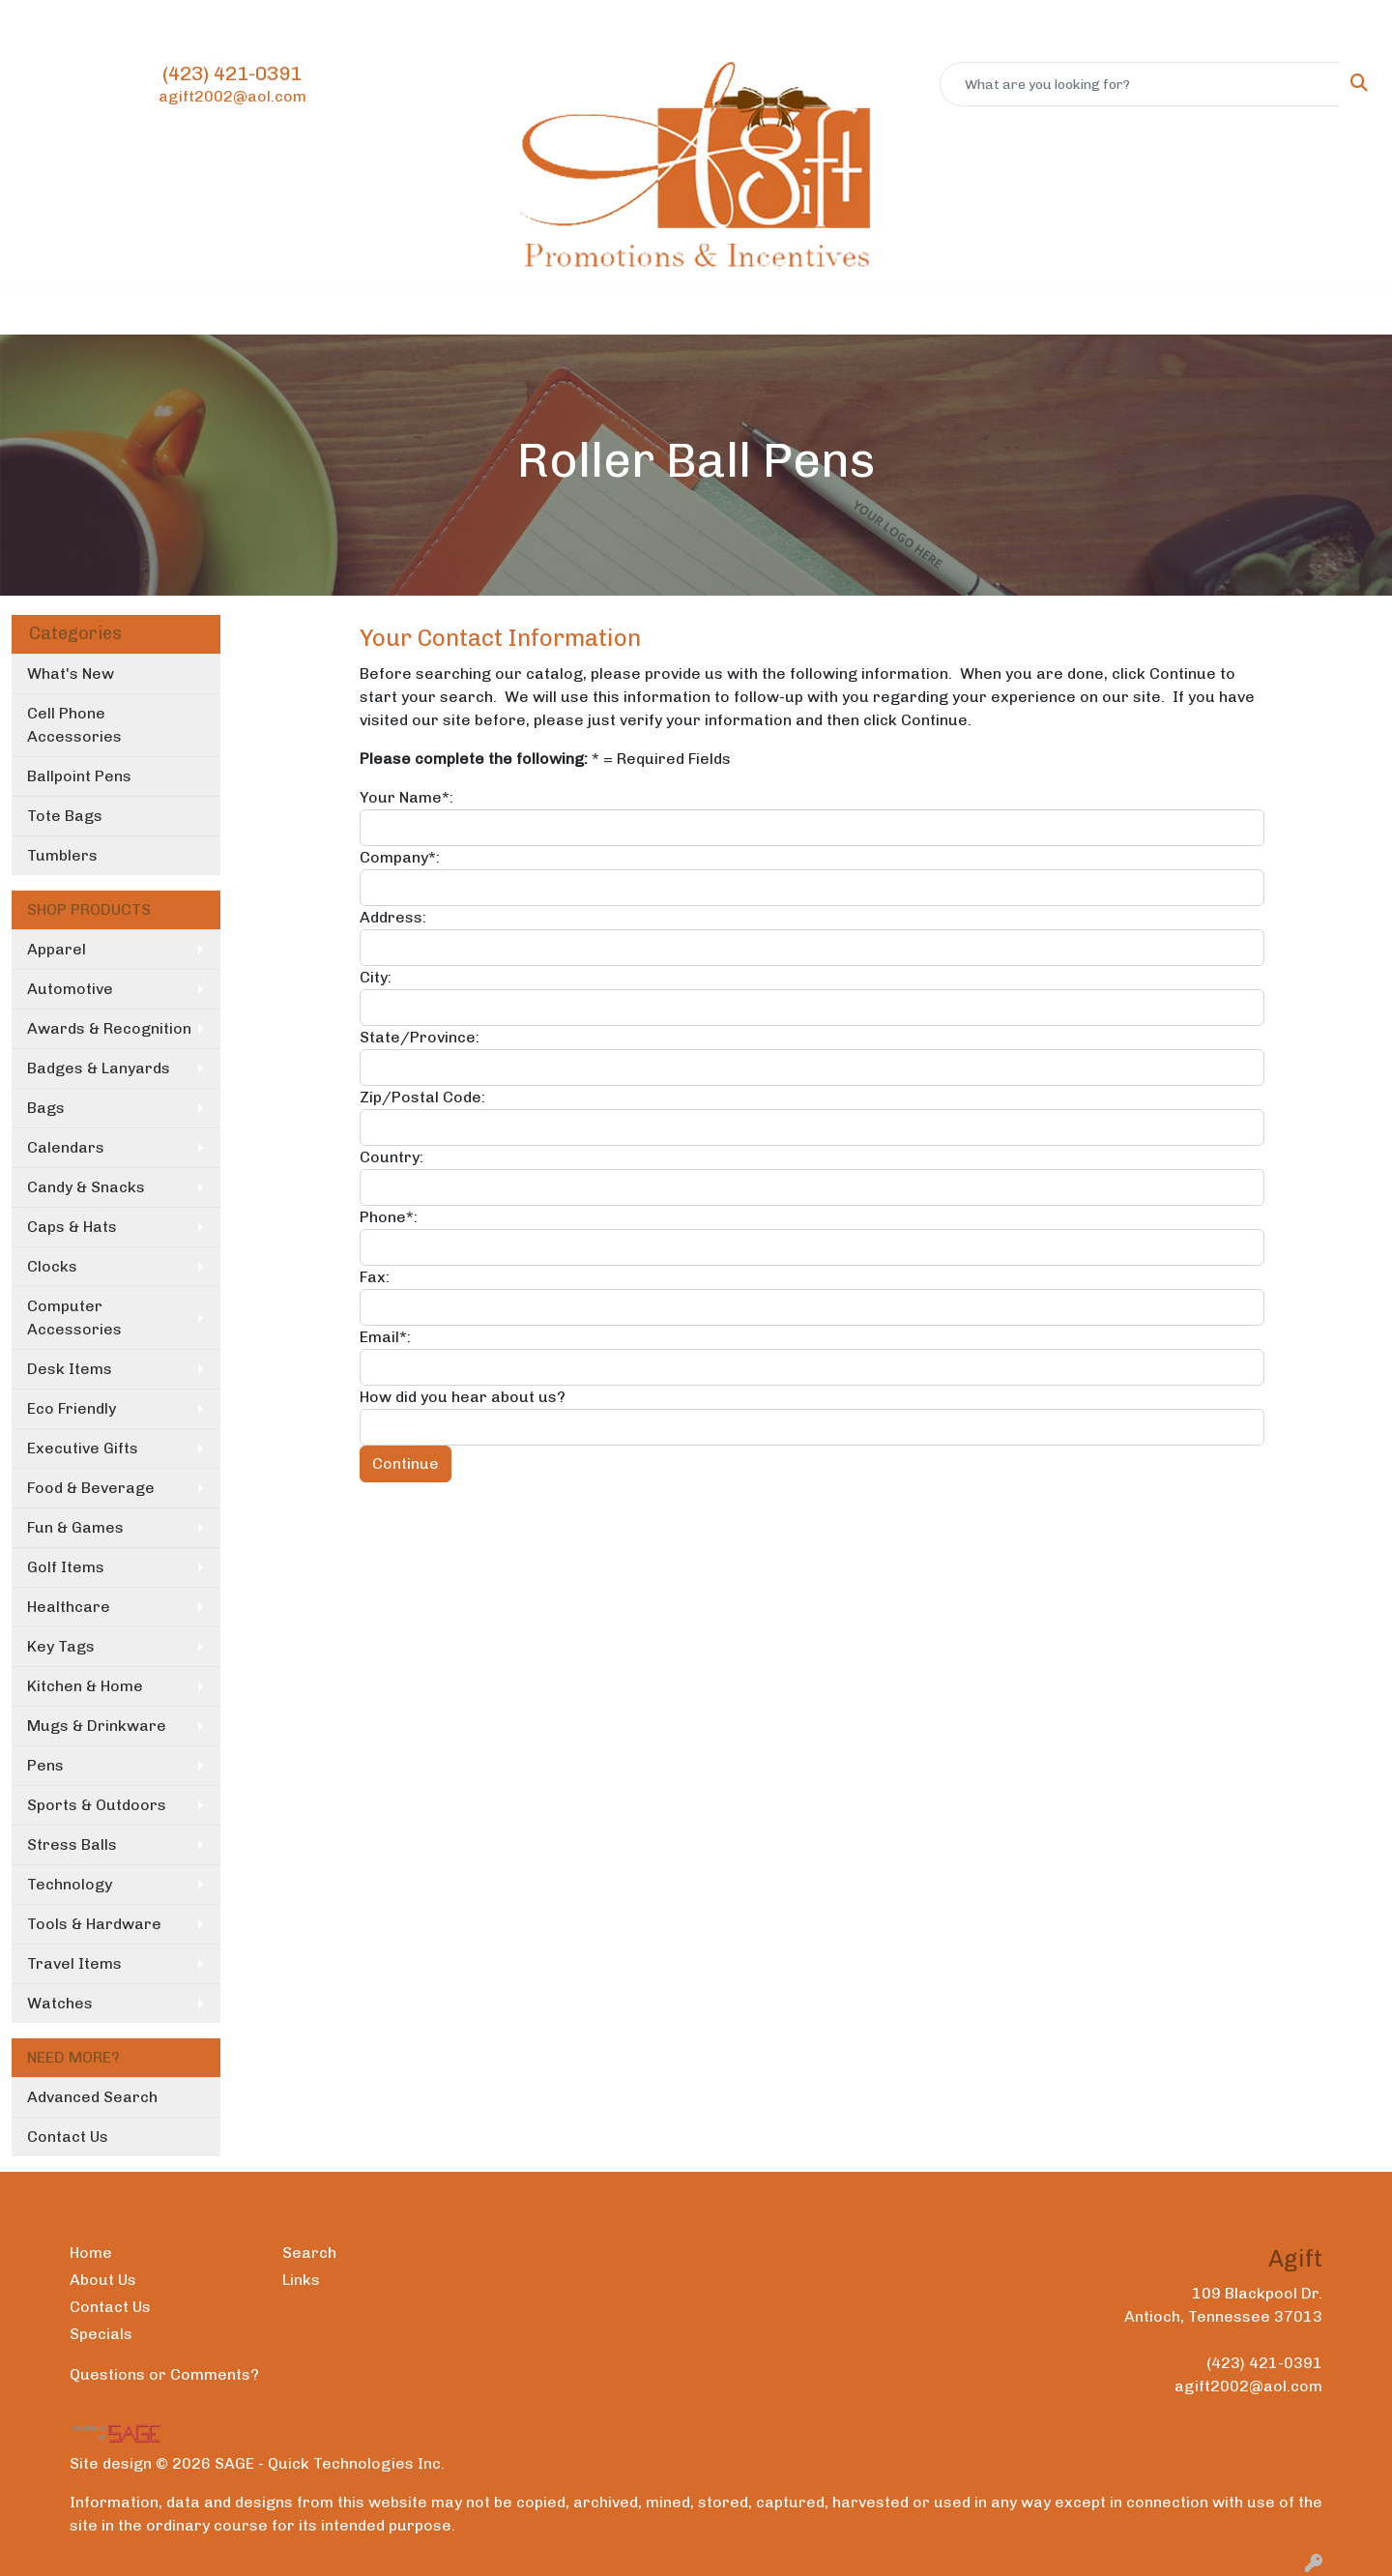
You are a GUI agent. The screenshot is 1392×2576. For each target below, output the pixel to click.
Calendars (65, 1147)
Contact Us (195, 21)
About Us (107, 21)
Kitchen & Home (85, 1686)
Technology (69, 1884)
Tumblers (62, 855)
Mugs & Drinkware (96, 1725)
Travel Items (74, 1963)
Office (682, 311)
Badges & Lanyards (98, 1068)
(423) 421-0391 (232, 73)
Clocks (52, 1266)
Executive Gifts (82, 1448)
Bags (498, 311)
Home (39, 21)
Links (301, 2279)
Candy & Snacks (86, 1187)
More (967, 311)
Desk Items (69, 1369)
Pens (45, 1765)
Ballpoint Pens (79, 776)
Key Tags (61, 1646)
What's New (70, 673)
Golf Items (65, 1567)
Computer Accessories (74, 1317)
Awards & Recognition (109, 1028)
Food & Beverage (91, 1487)
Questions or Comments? (164, 2374)
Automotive (70, 989)
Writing (888, 311)
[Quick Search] (1140, 84)
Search (309, 2252)
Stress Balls (72, 1844)
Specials (101, 2334)
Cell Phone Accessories (74, 725)
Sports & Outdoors (96, 1805)
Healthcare (68, 1606)
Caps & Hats (72, 1226)
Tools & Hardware (94, 1924)
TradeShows (782, 311)
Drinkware (588, 311)
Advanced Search (92, 2097)
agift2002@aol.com (232, 96)
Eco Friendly (71, 1408)
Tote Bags (64, 815)
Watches (60, 2003)
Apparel (418, 311)
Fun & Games (75, 1527)
